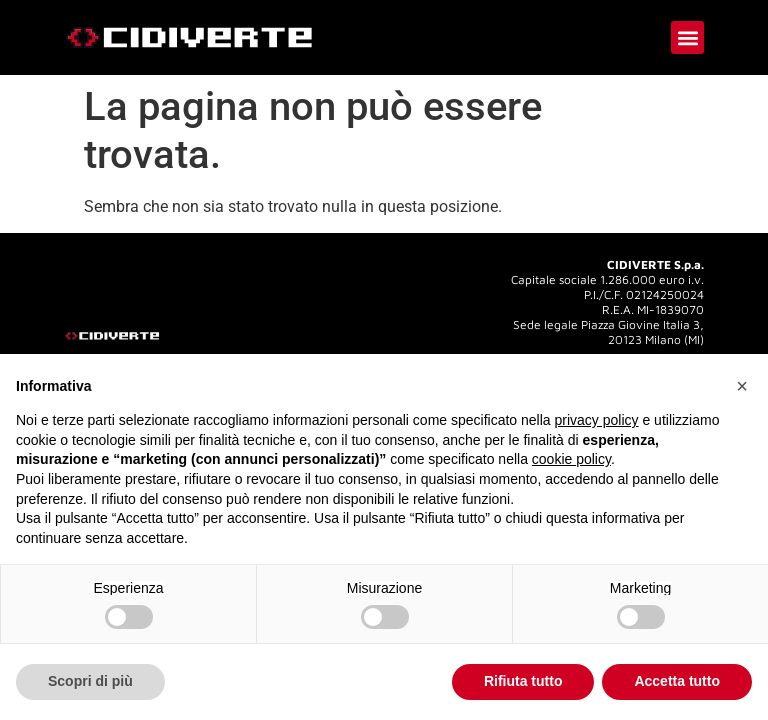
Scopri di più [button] (90, 681)
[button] (687, 37)
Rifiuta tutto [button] (523, 681)
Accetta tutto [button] (677, 681)
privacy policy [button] (597, 420)
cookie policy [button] (571, 459)
